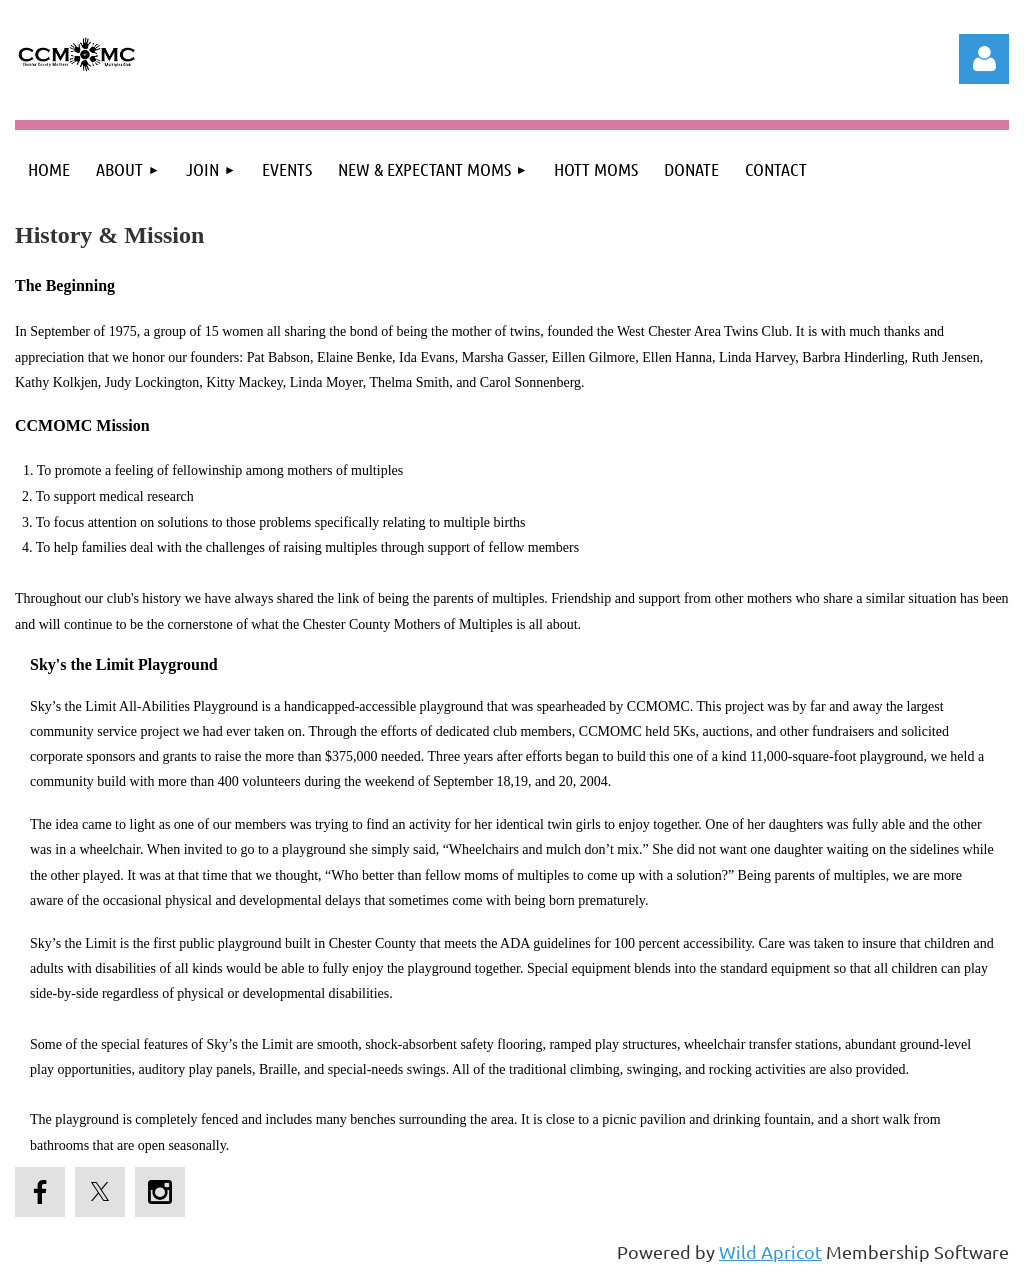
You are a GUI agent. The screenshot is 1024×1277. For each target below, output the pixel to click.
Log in (984, 59)
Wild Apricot (770, 1251)
